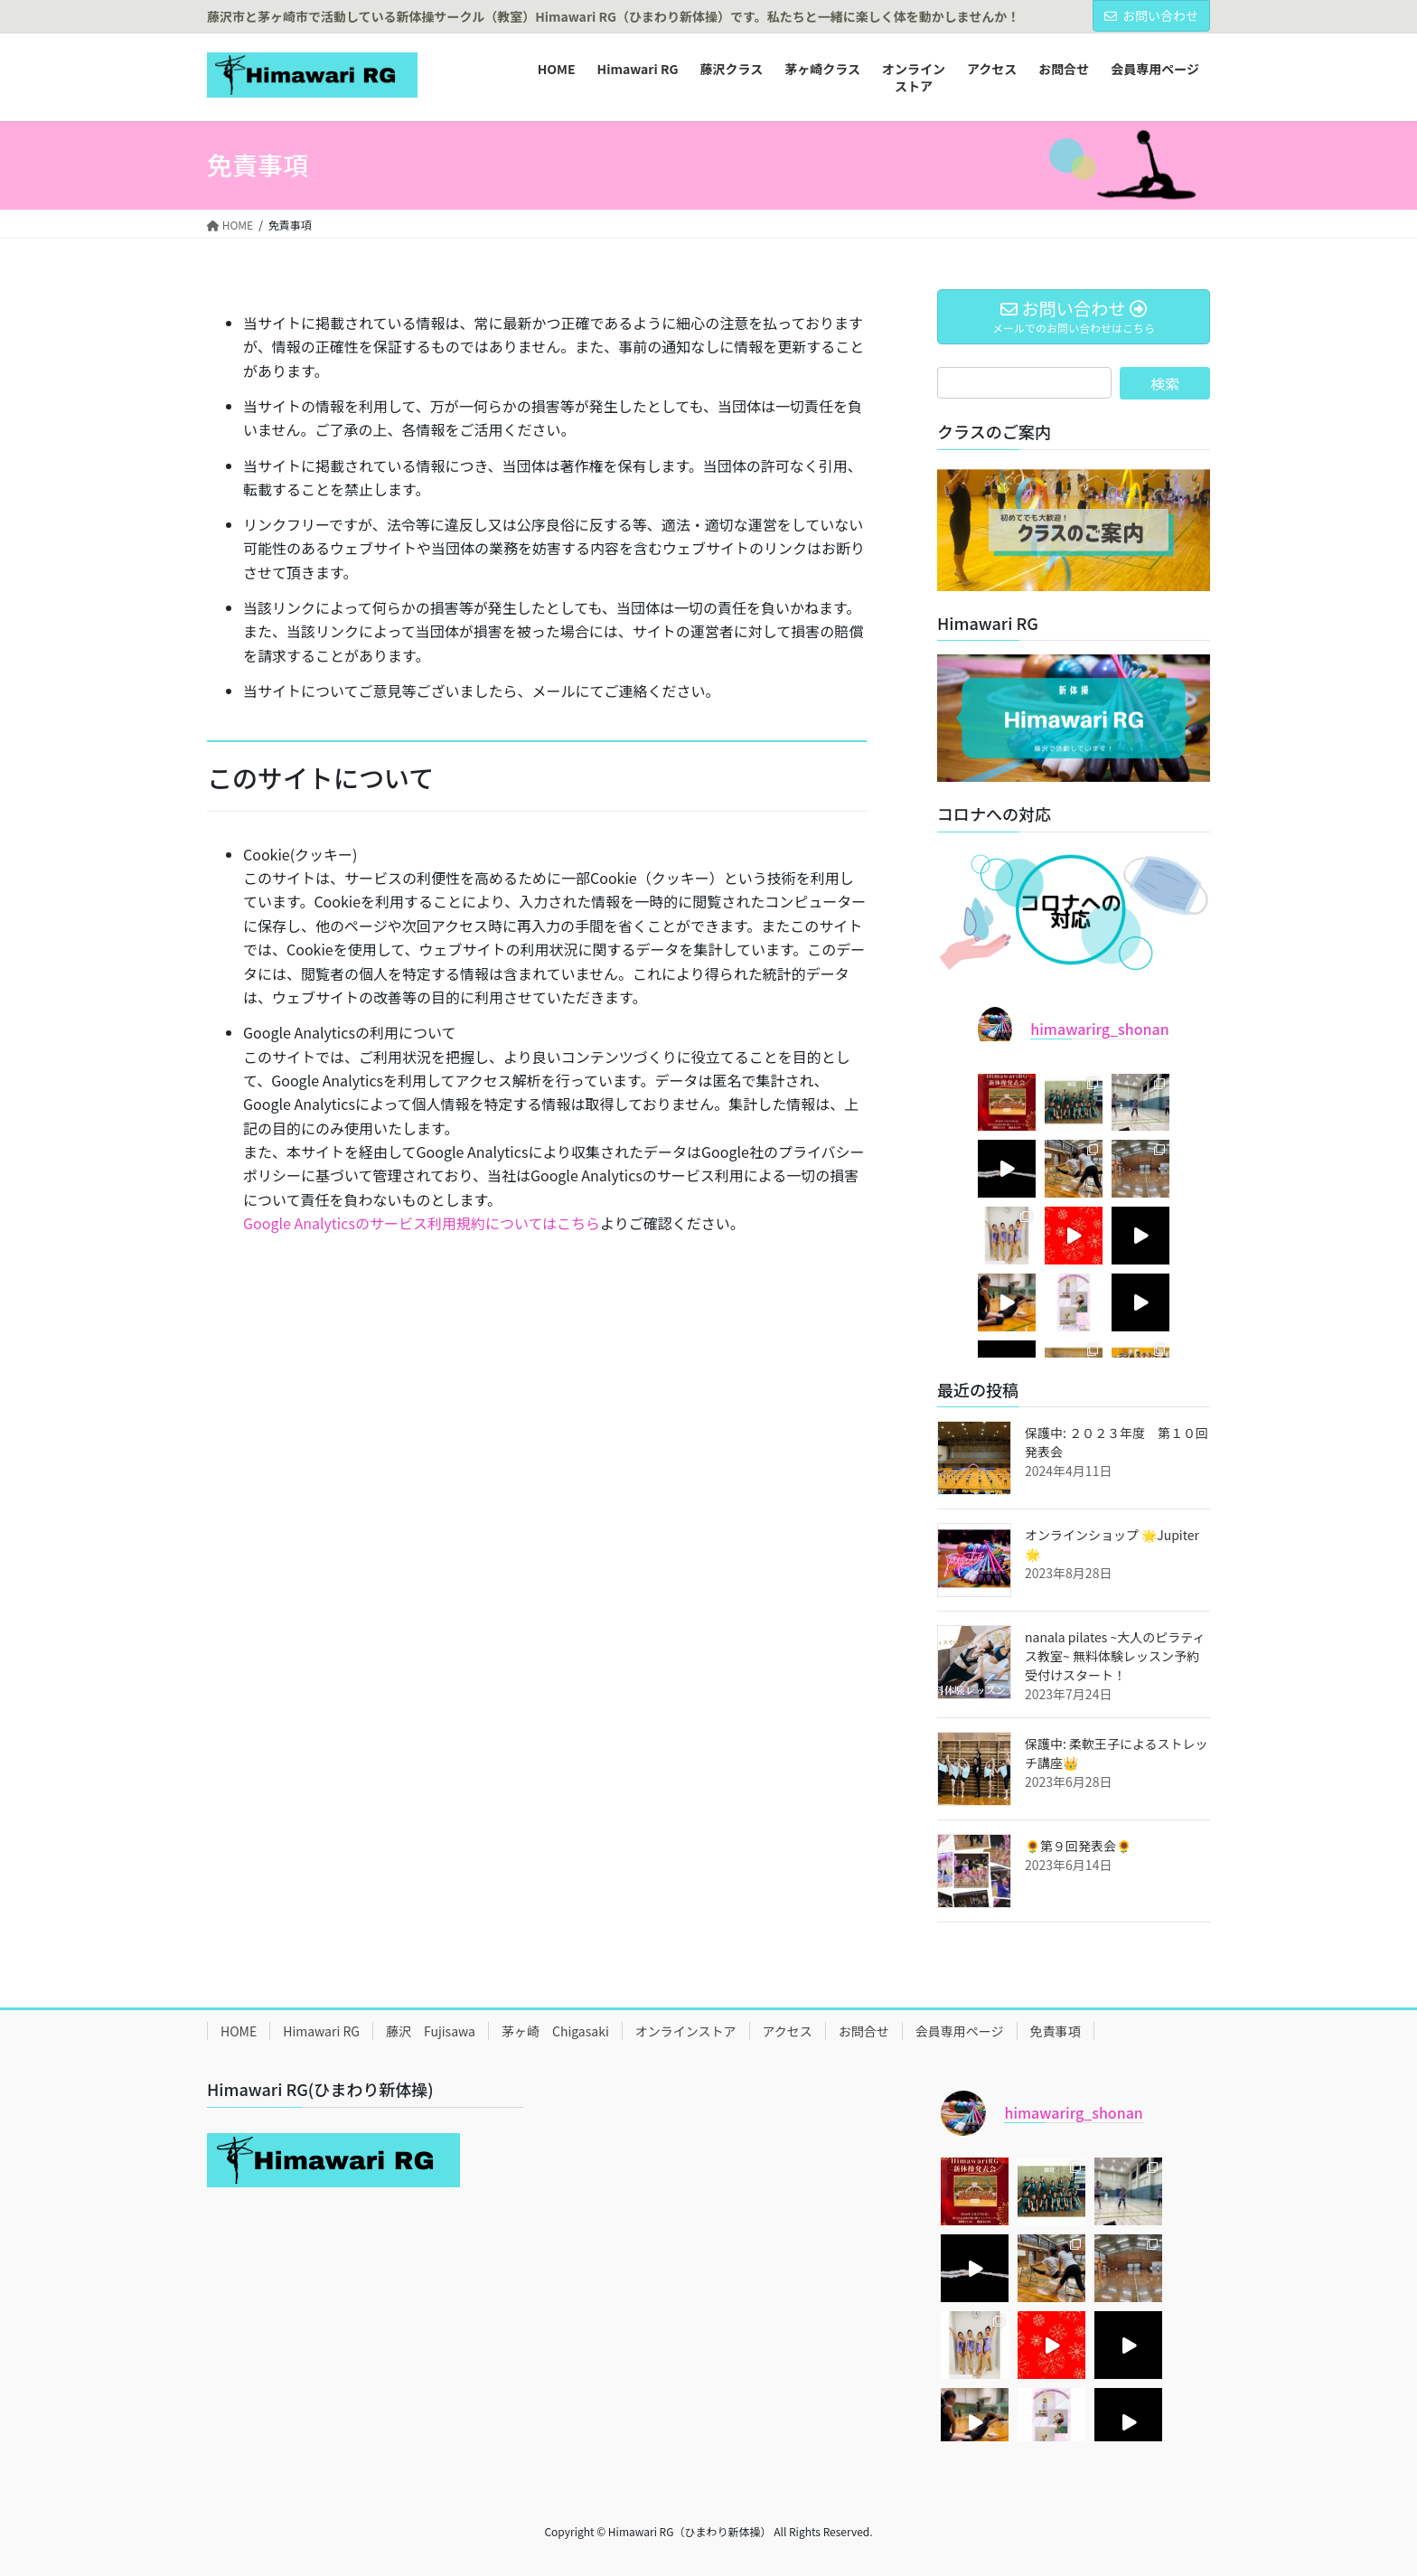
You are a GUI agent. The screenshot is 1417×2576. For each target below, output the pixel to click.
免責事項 (1055, 2031)
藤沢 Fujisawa (430, 2031)
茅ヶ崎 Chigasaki (555, 2031)
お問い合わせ (1151, 15)
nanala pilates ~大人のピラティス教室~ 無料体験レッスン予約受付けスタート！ (1115, 1656)
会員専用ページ (959, 2031)
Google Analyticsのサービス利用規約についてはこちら (421, 1223)
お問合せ (864, 2031)
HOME (239, 2031)
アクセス (787, 2031)
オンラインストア (686, 2031)
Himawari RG (321, 2031)
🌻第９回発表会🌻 (1078, 1846)
